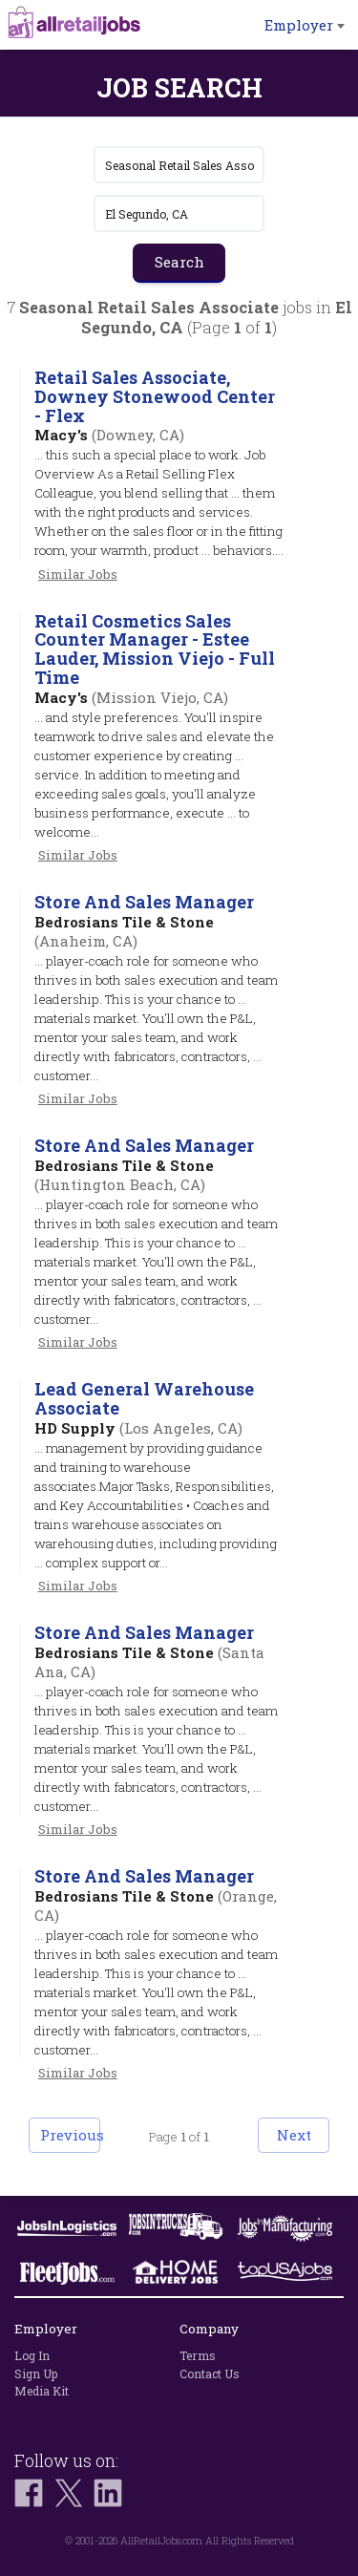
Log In (32, 2355)
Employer (304, 24)
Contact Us (209, 2373)
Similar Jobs (77, 574)
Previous (70, 2134)
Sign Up (35, 2373)
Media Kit (41, 2390)
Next (294, 2134)
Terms (197, 2355)
